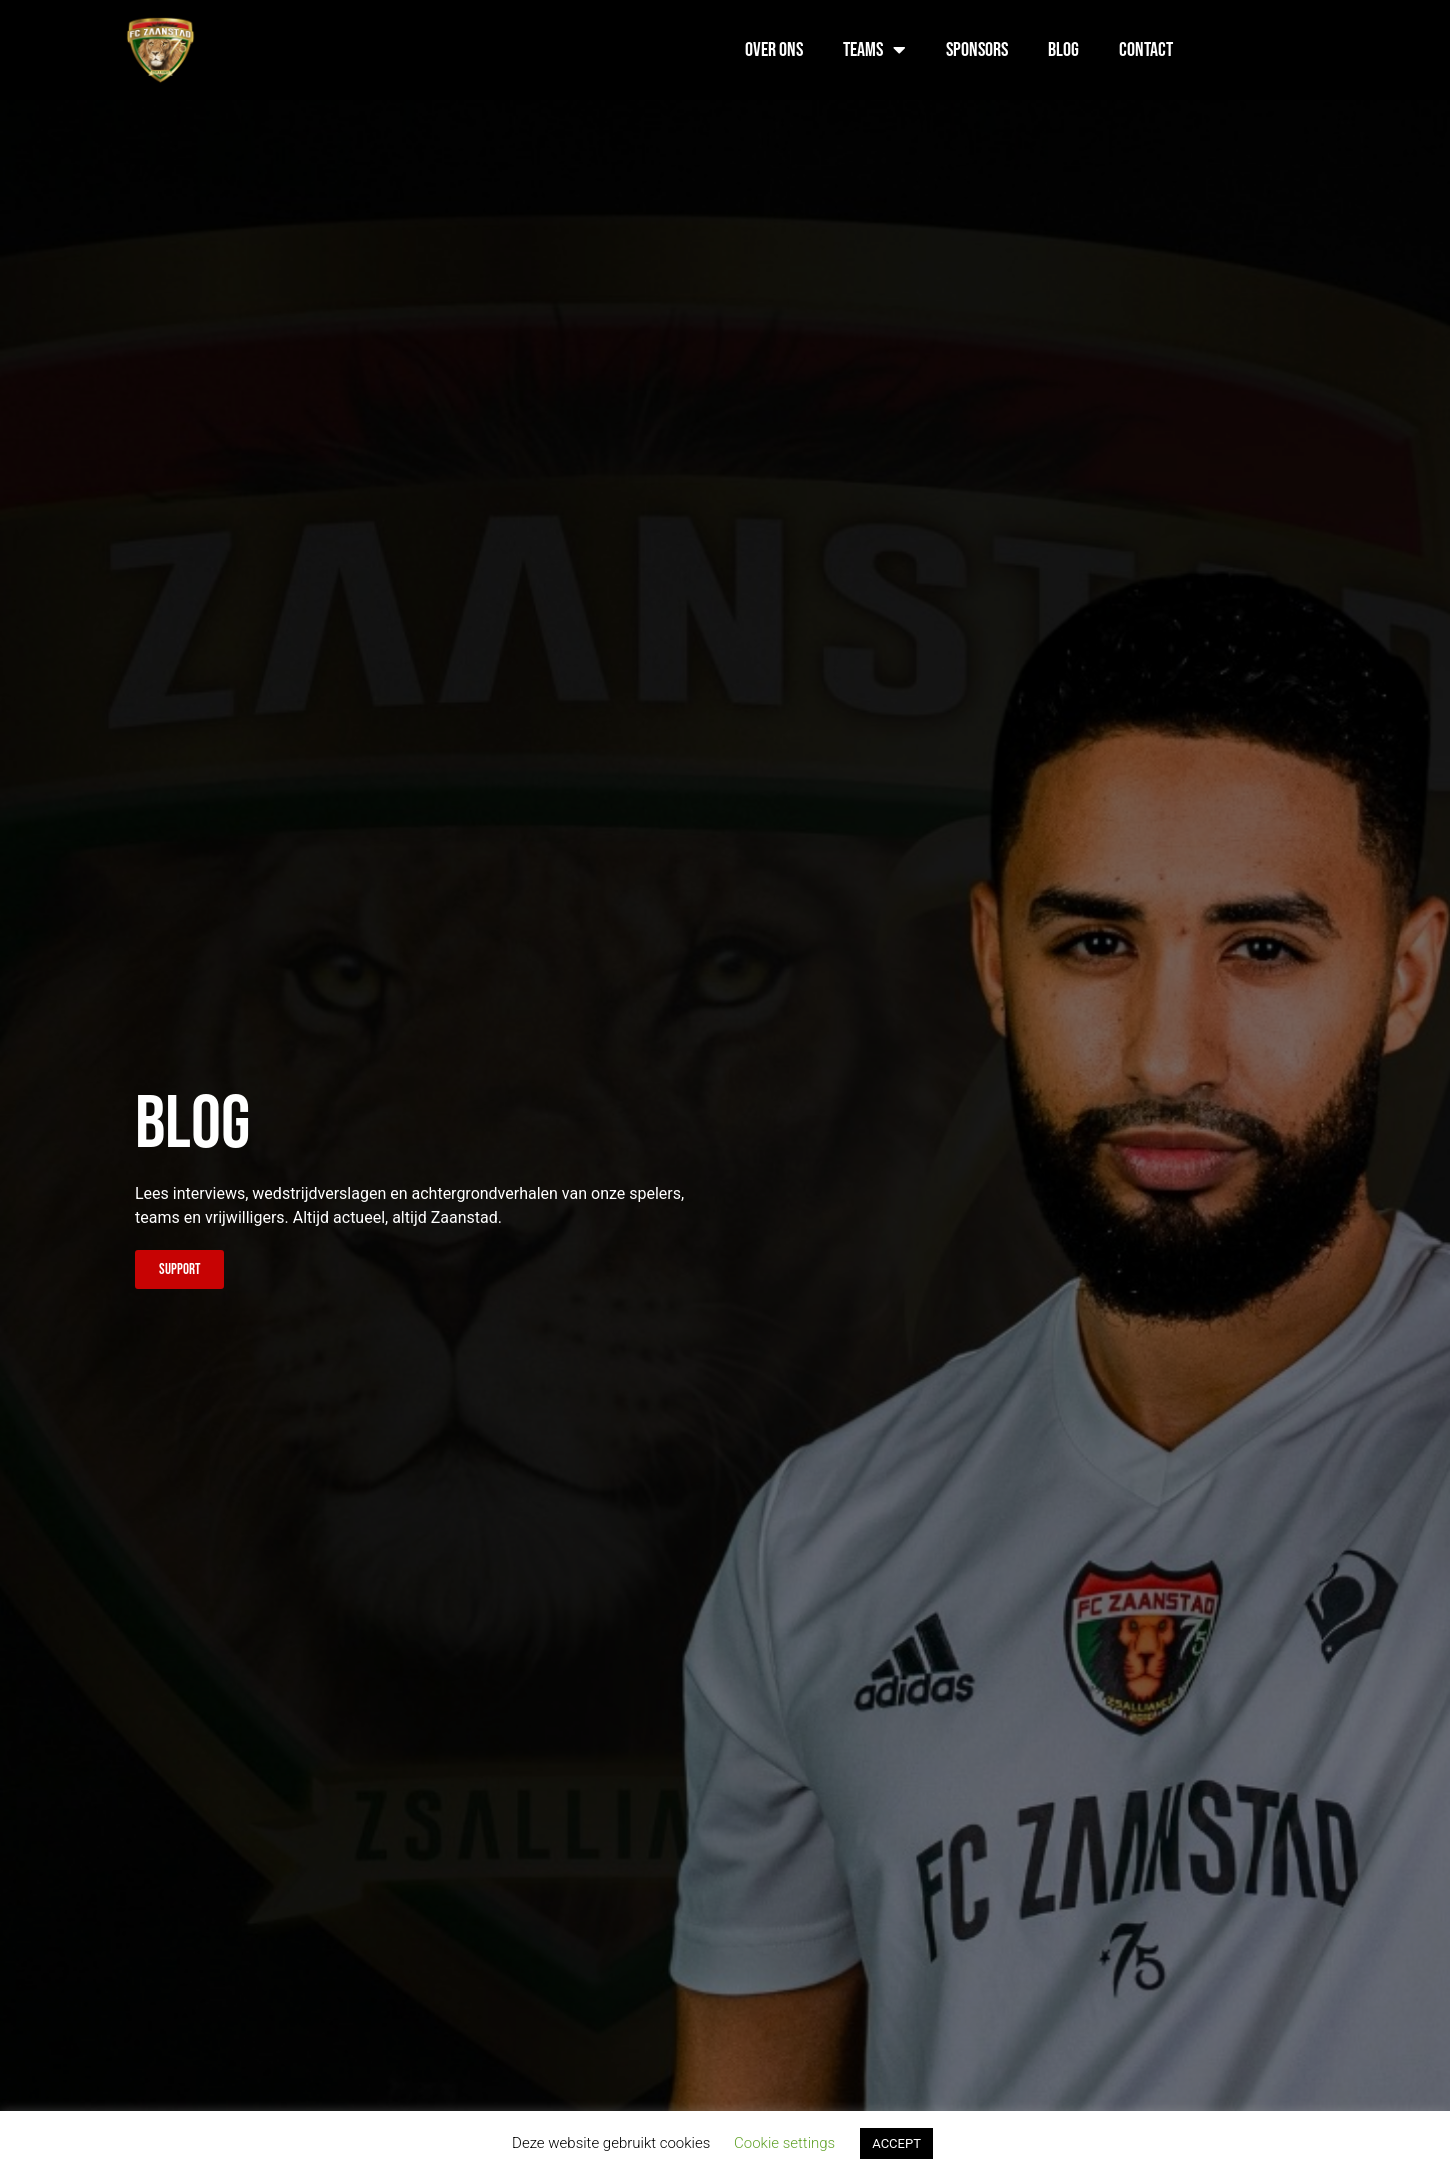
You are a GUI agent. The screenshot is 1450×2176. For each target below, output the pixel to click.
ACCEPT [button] (896, 2143)
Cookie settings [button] (784, 2143)
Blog (1063, 50)
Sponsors (977, 50)
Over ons (774, 50)
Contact (1146, 50)
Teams (874, 50)
